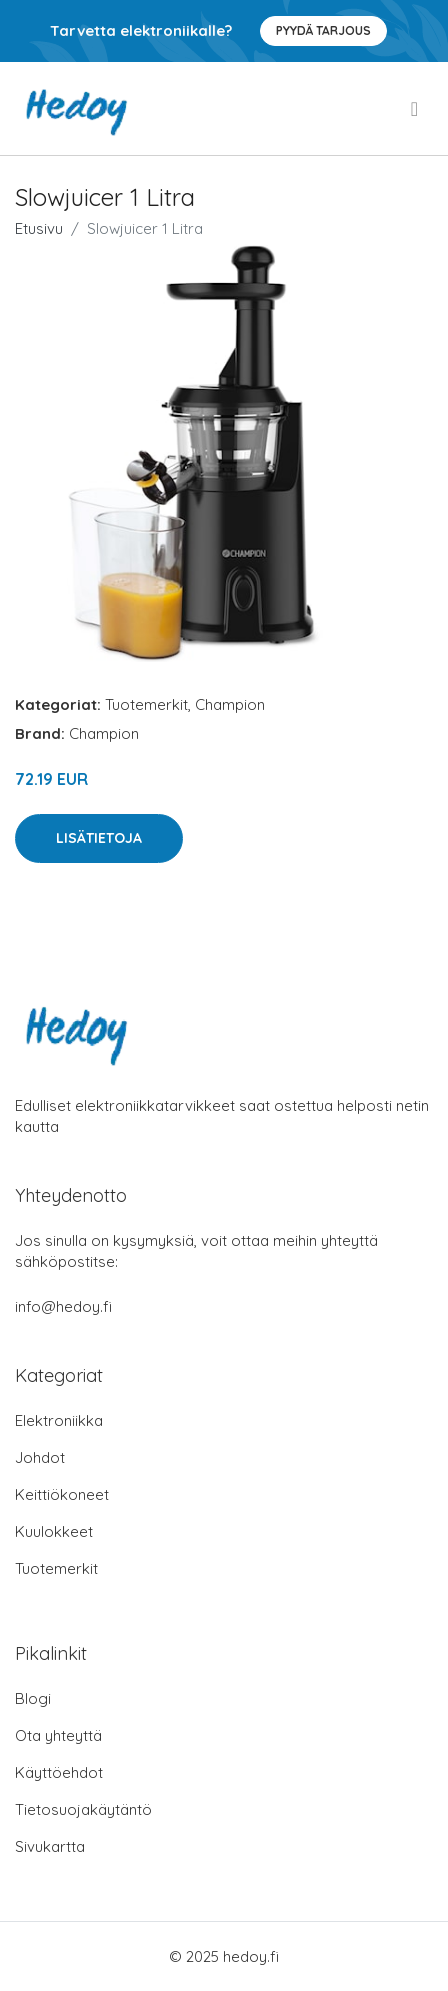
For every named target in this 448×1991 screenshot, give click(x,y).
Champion (230, 704)
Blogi (33, 1698)
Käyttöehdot (59, 1772)
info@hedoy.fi (63, 1306)
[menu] (416, 109)
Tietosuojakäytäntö (83, 1809)
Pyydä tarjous (323, 30)
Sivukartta (50, 1846)
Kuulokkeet (54, 1531)
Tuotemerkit (146, 704)
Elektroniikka (59, 1420)
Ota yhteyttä (58, 1735)
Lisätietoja (99, 838)
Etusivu (39, 228)
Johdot (40, 1457)
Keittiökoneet (62, 1494)
